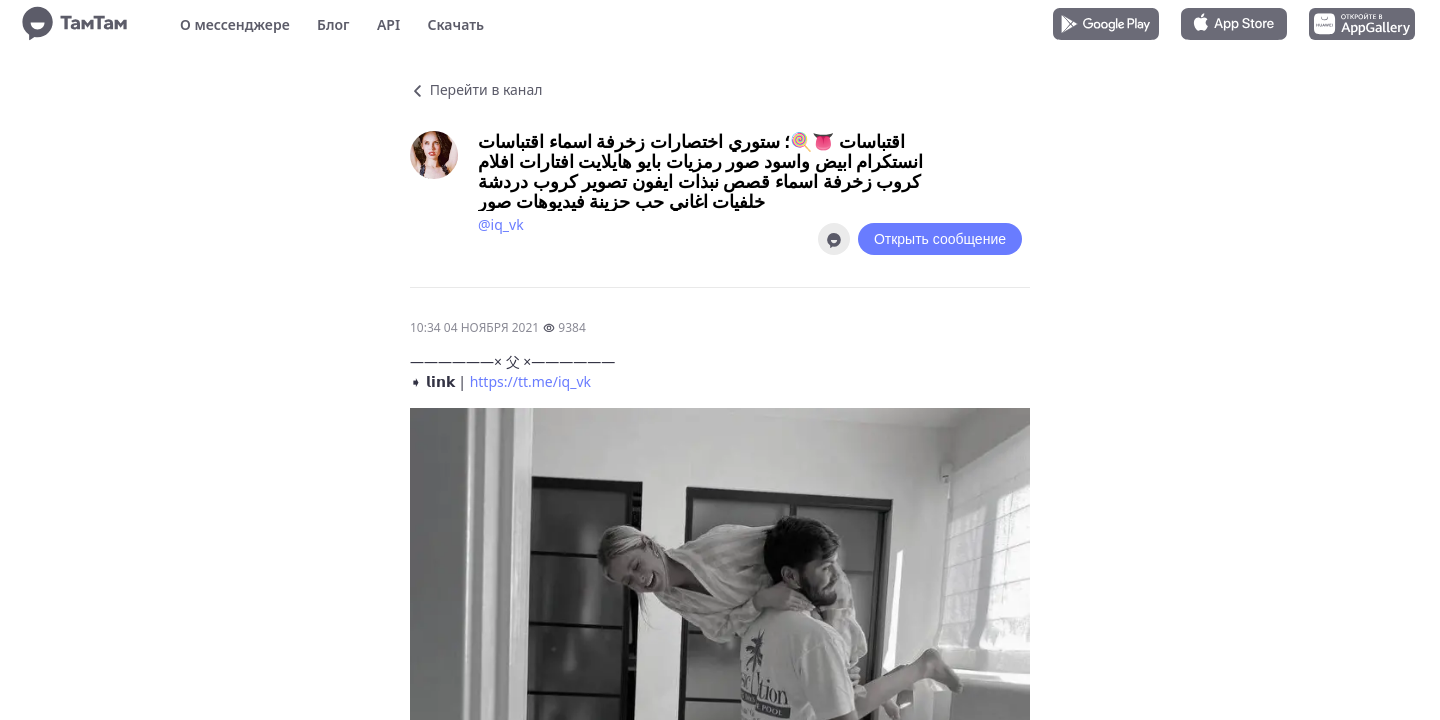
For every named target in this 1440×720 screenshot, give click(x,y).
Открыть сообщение (940, 239)
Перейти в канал (476, 89)
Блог (333, 24)
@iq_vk (501, 224)
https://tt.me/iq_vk (530, 381)
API (388, 24)
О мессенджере (235, 24)
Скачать (455, 24)
